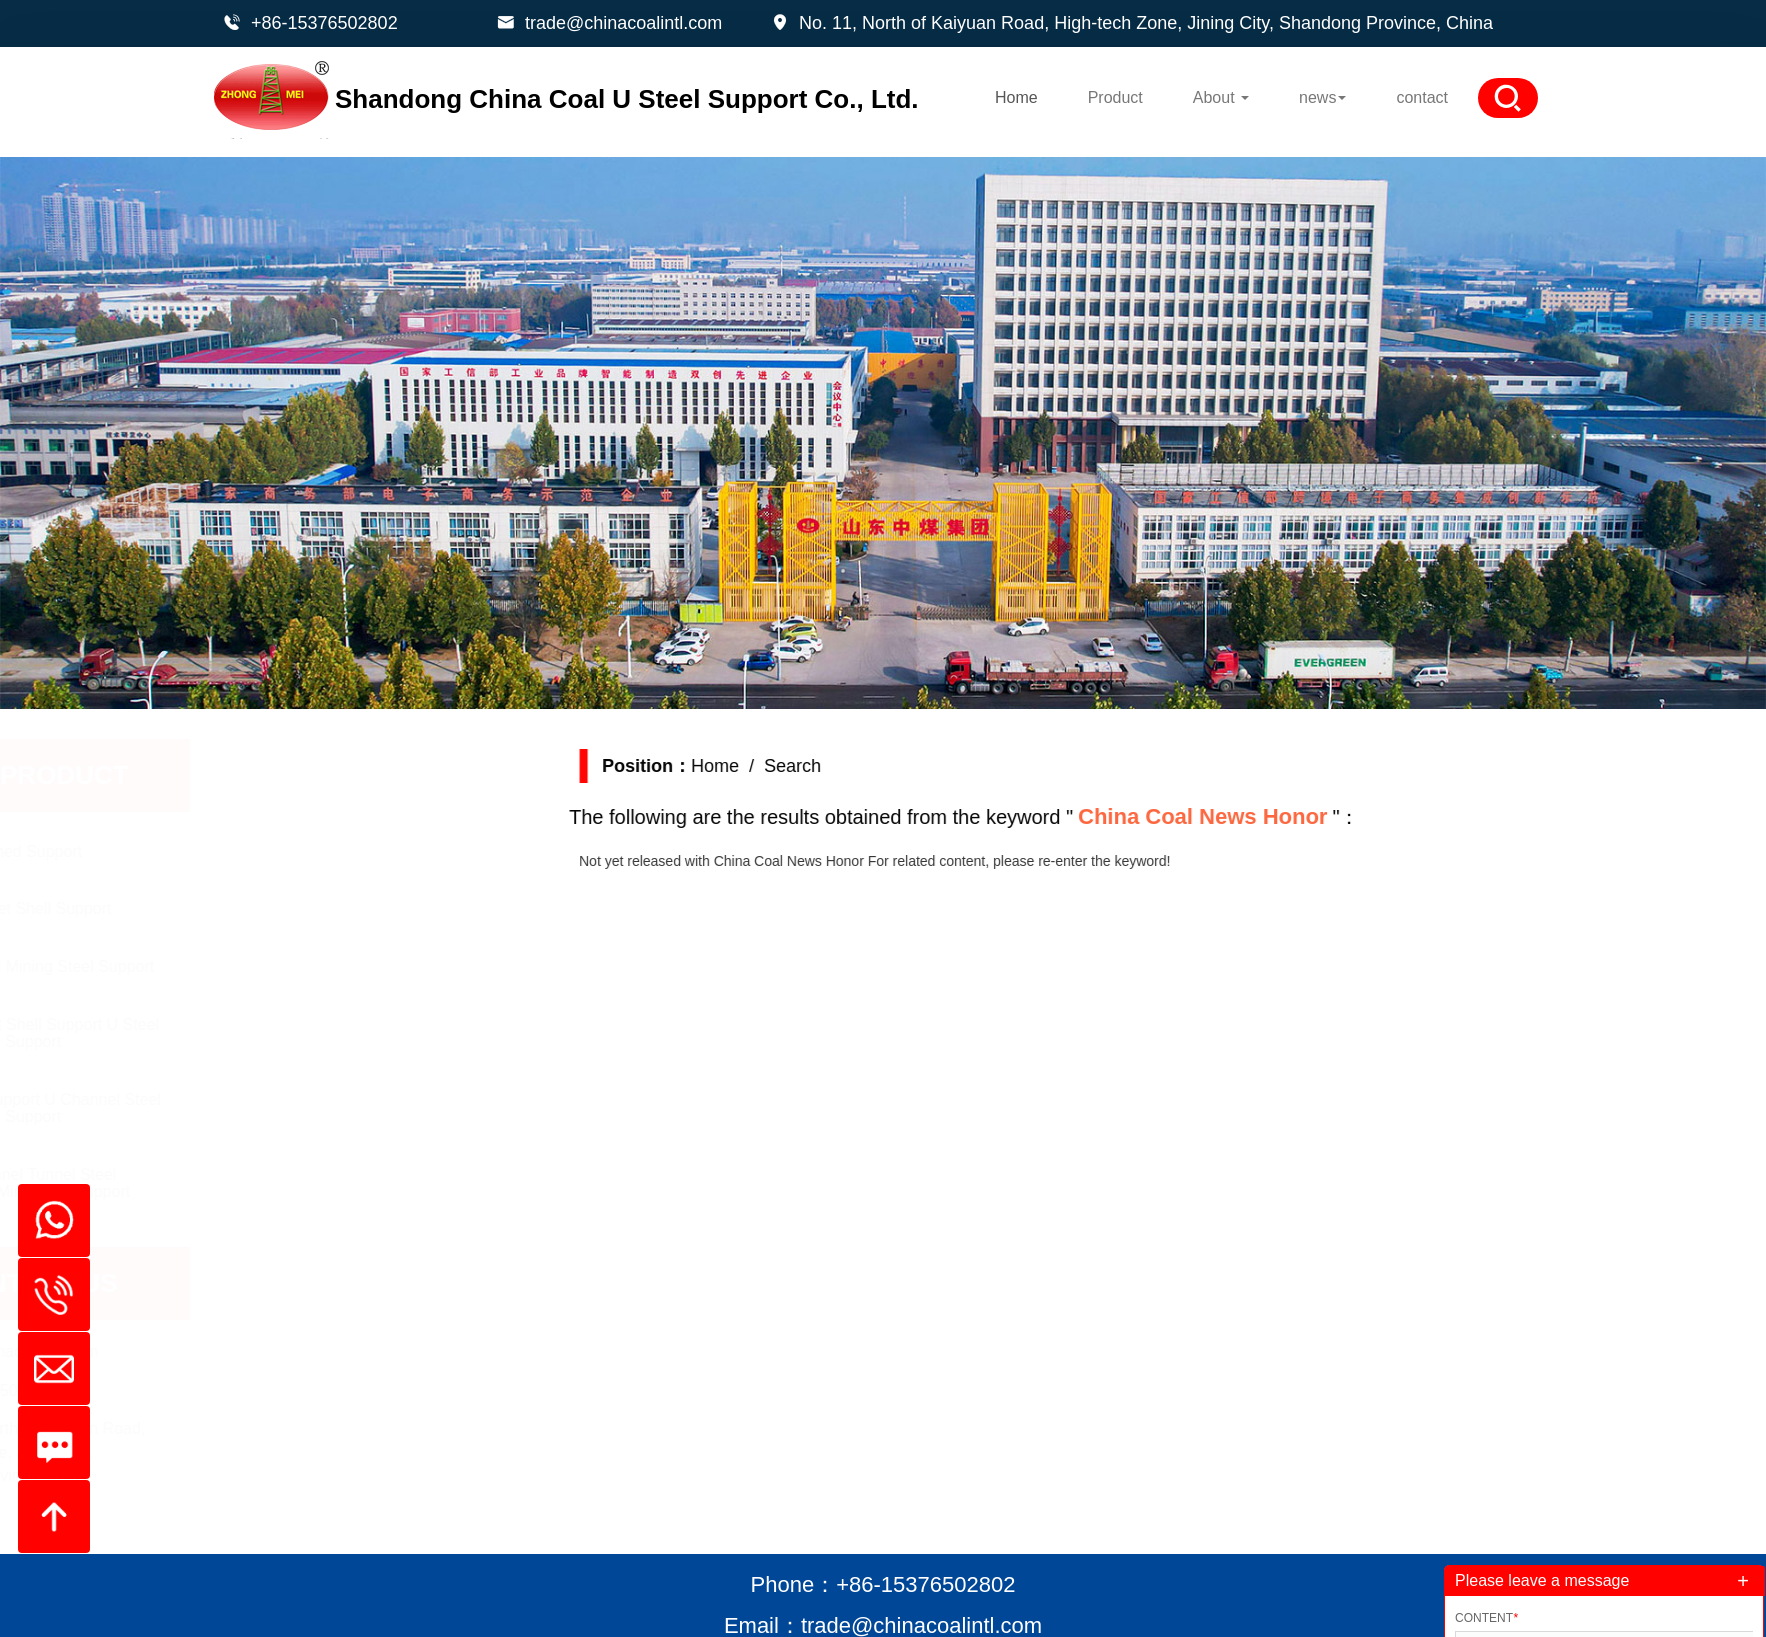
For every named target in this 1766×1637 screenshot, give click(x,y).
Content (1486, 1618)
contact (1422, 97)
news (1322, 97)
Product (1115, 97)
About (1221, 97)
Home (1016, 97)
